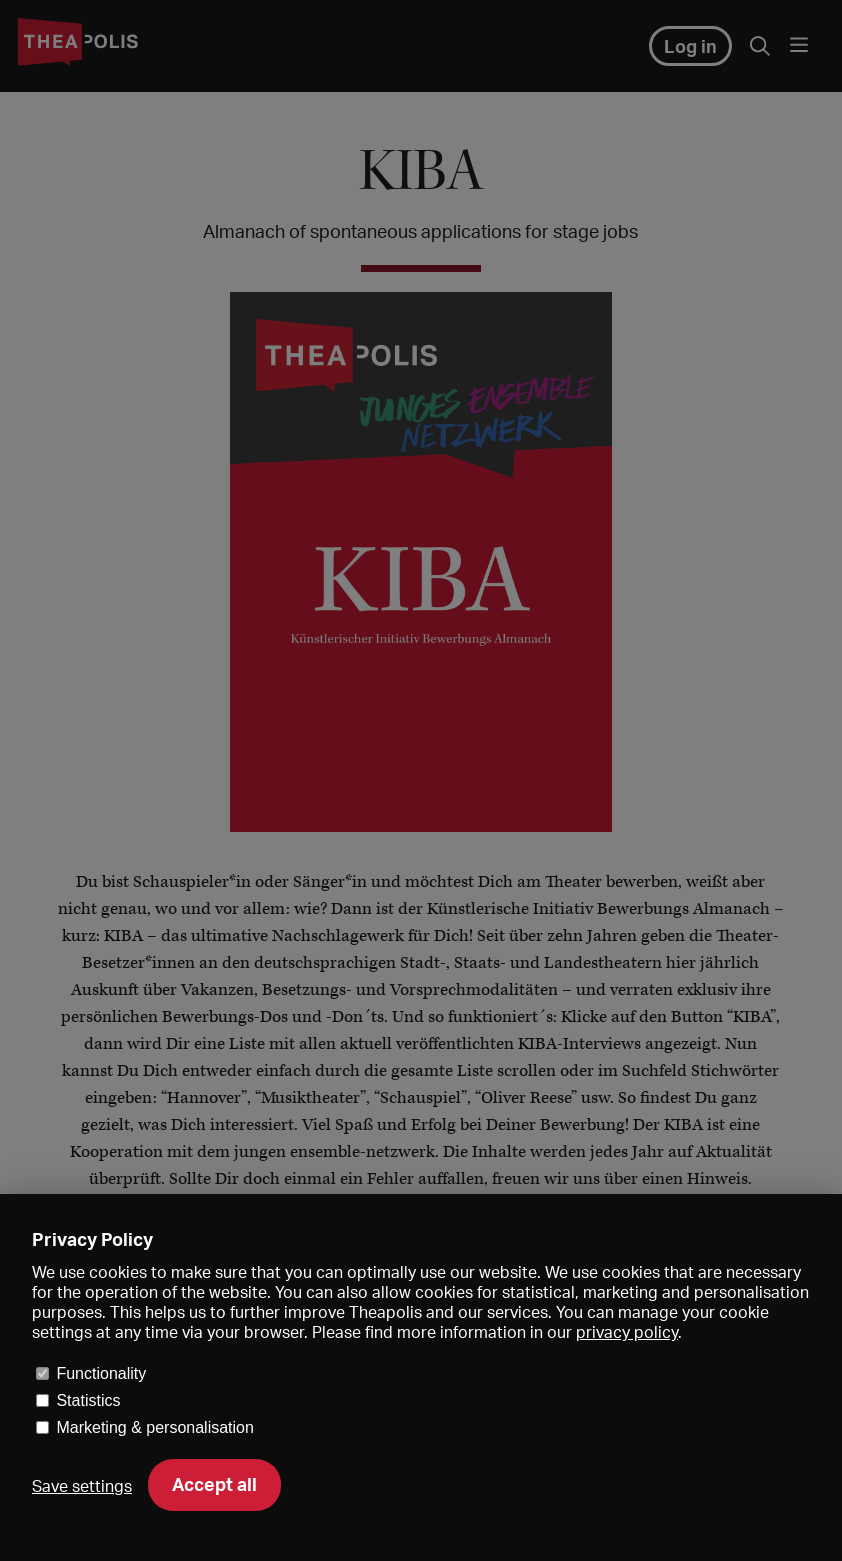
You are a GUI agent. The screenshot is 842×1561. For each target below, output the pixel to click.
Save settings (82, 1486)
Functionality (101, 1373)
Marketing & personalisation (154, 1427)
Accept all (214, 1484)
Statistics (88, 1400)
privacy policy (627, 1332)
